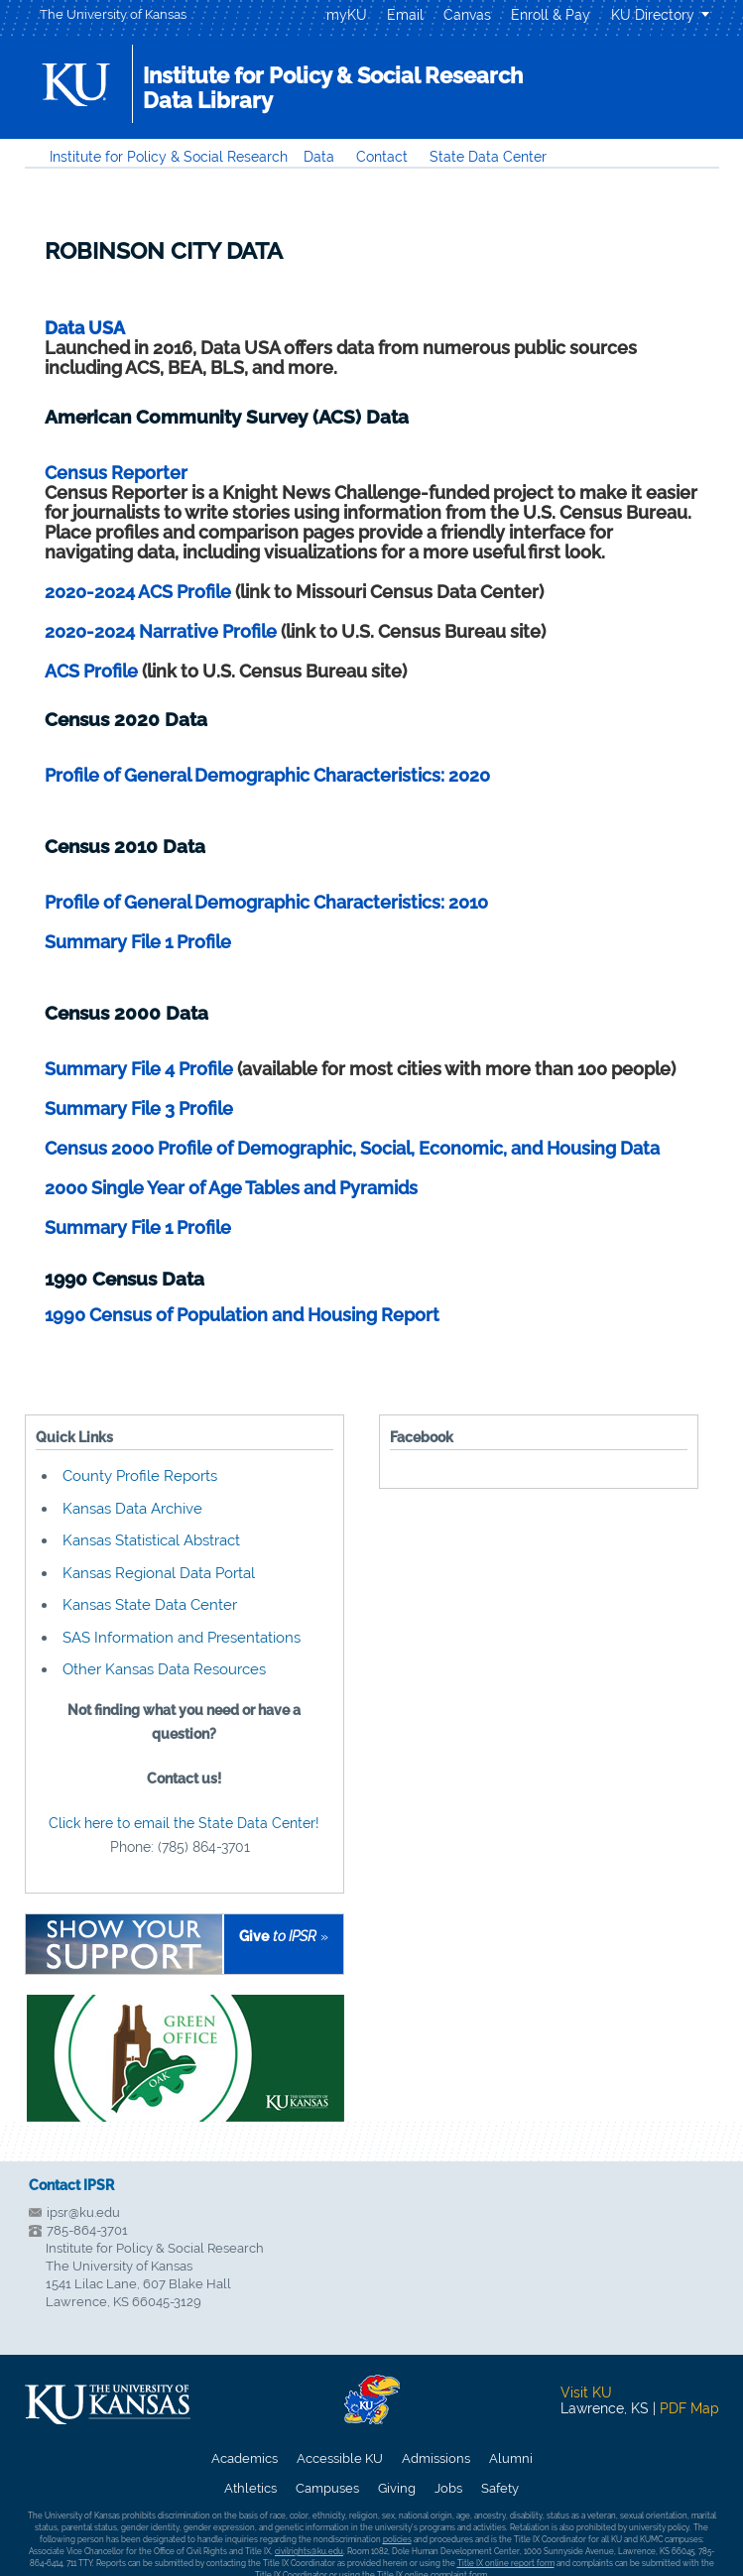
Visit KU (586, 2392)
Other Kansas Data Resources (164, 1669)
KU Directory (652, 15)
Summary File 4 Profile (141, 1068)
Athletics (250, 2488)
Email (405, 15)
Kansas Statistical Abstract (151, 1540)
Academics (244, 2458)
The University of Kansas (113, 14)
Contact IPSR (71, 2185)
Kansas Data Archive (132, 1509)
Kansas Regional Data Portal (158, 1573)
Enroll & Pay (550, 15)
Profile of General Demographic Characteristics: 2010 (266, 902)
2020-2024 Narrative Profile (161, 631)
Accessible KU (340, 2458)
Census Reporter (116, 472)
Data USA (85, 327)
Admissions (436, 2458)
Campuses (327, 2488)
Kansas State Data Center (149, 1605)
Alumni (511, 2458)
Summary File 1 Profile (138, 941)
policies (397, 2539)
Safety (500, 2488)
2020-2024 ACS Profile (138, 591)
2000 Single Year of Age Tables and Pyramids (231, 1187)
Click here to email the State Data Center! (184, 1823)
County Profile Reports (139, 1476)
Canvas (467, 15)
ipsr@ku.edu (83, 2212)
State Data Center (488, 157)
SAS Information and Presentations (181, 1638)
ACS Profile (91, 671)
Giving (397, 2488)
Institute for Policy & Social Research (169, 157)
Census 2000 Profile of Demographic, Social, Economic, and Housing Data (352, 1148)
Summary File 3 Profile (139, 1108)
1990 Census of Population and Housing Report (242, 1314)
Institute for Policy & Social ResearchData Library (333, 87)
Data (319, 157)
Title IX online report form (506, 2563)
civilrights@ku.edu (309, 2551)
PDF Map (689, 2408)
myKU (346, 15)
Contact (382, 157)
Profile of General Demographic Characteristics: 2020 (267, 775)
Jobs (448, 2488)
